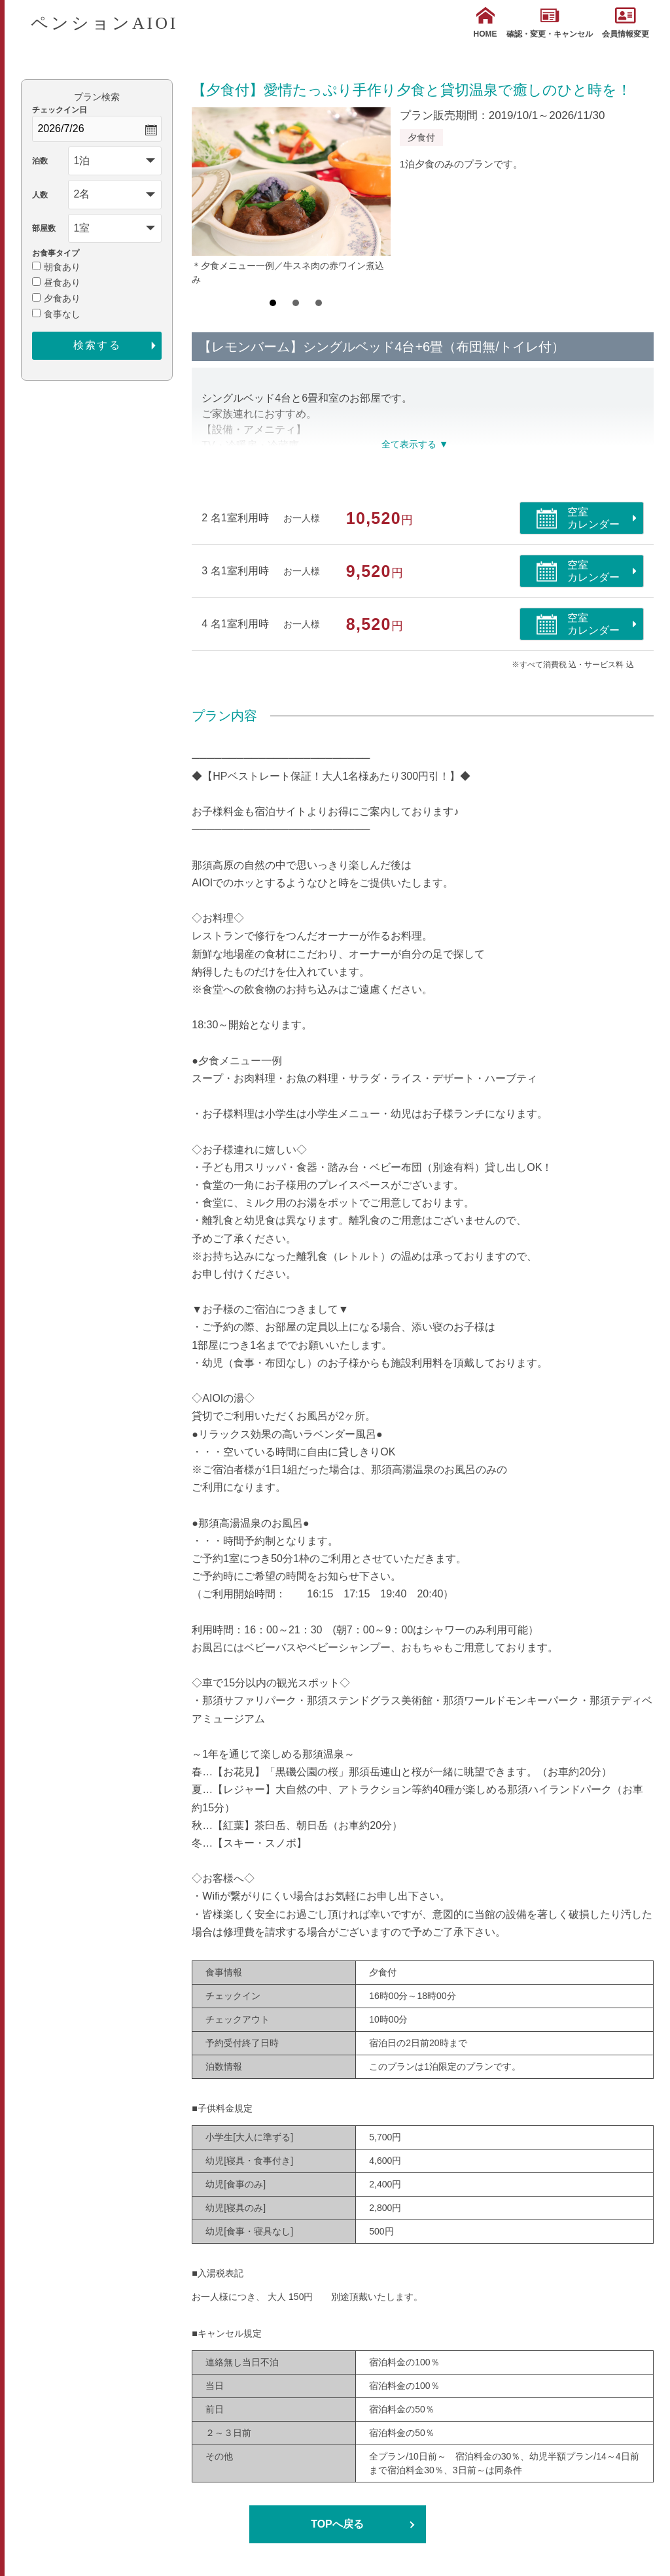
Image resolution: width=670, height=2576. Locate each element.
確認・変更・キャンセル (549, 23)
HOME (485, 23)
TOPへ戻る (337, 2524)
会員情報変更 (625, 23)
